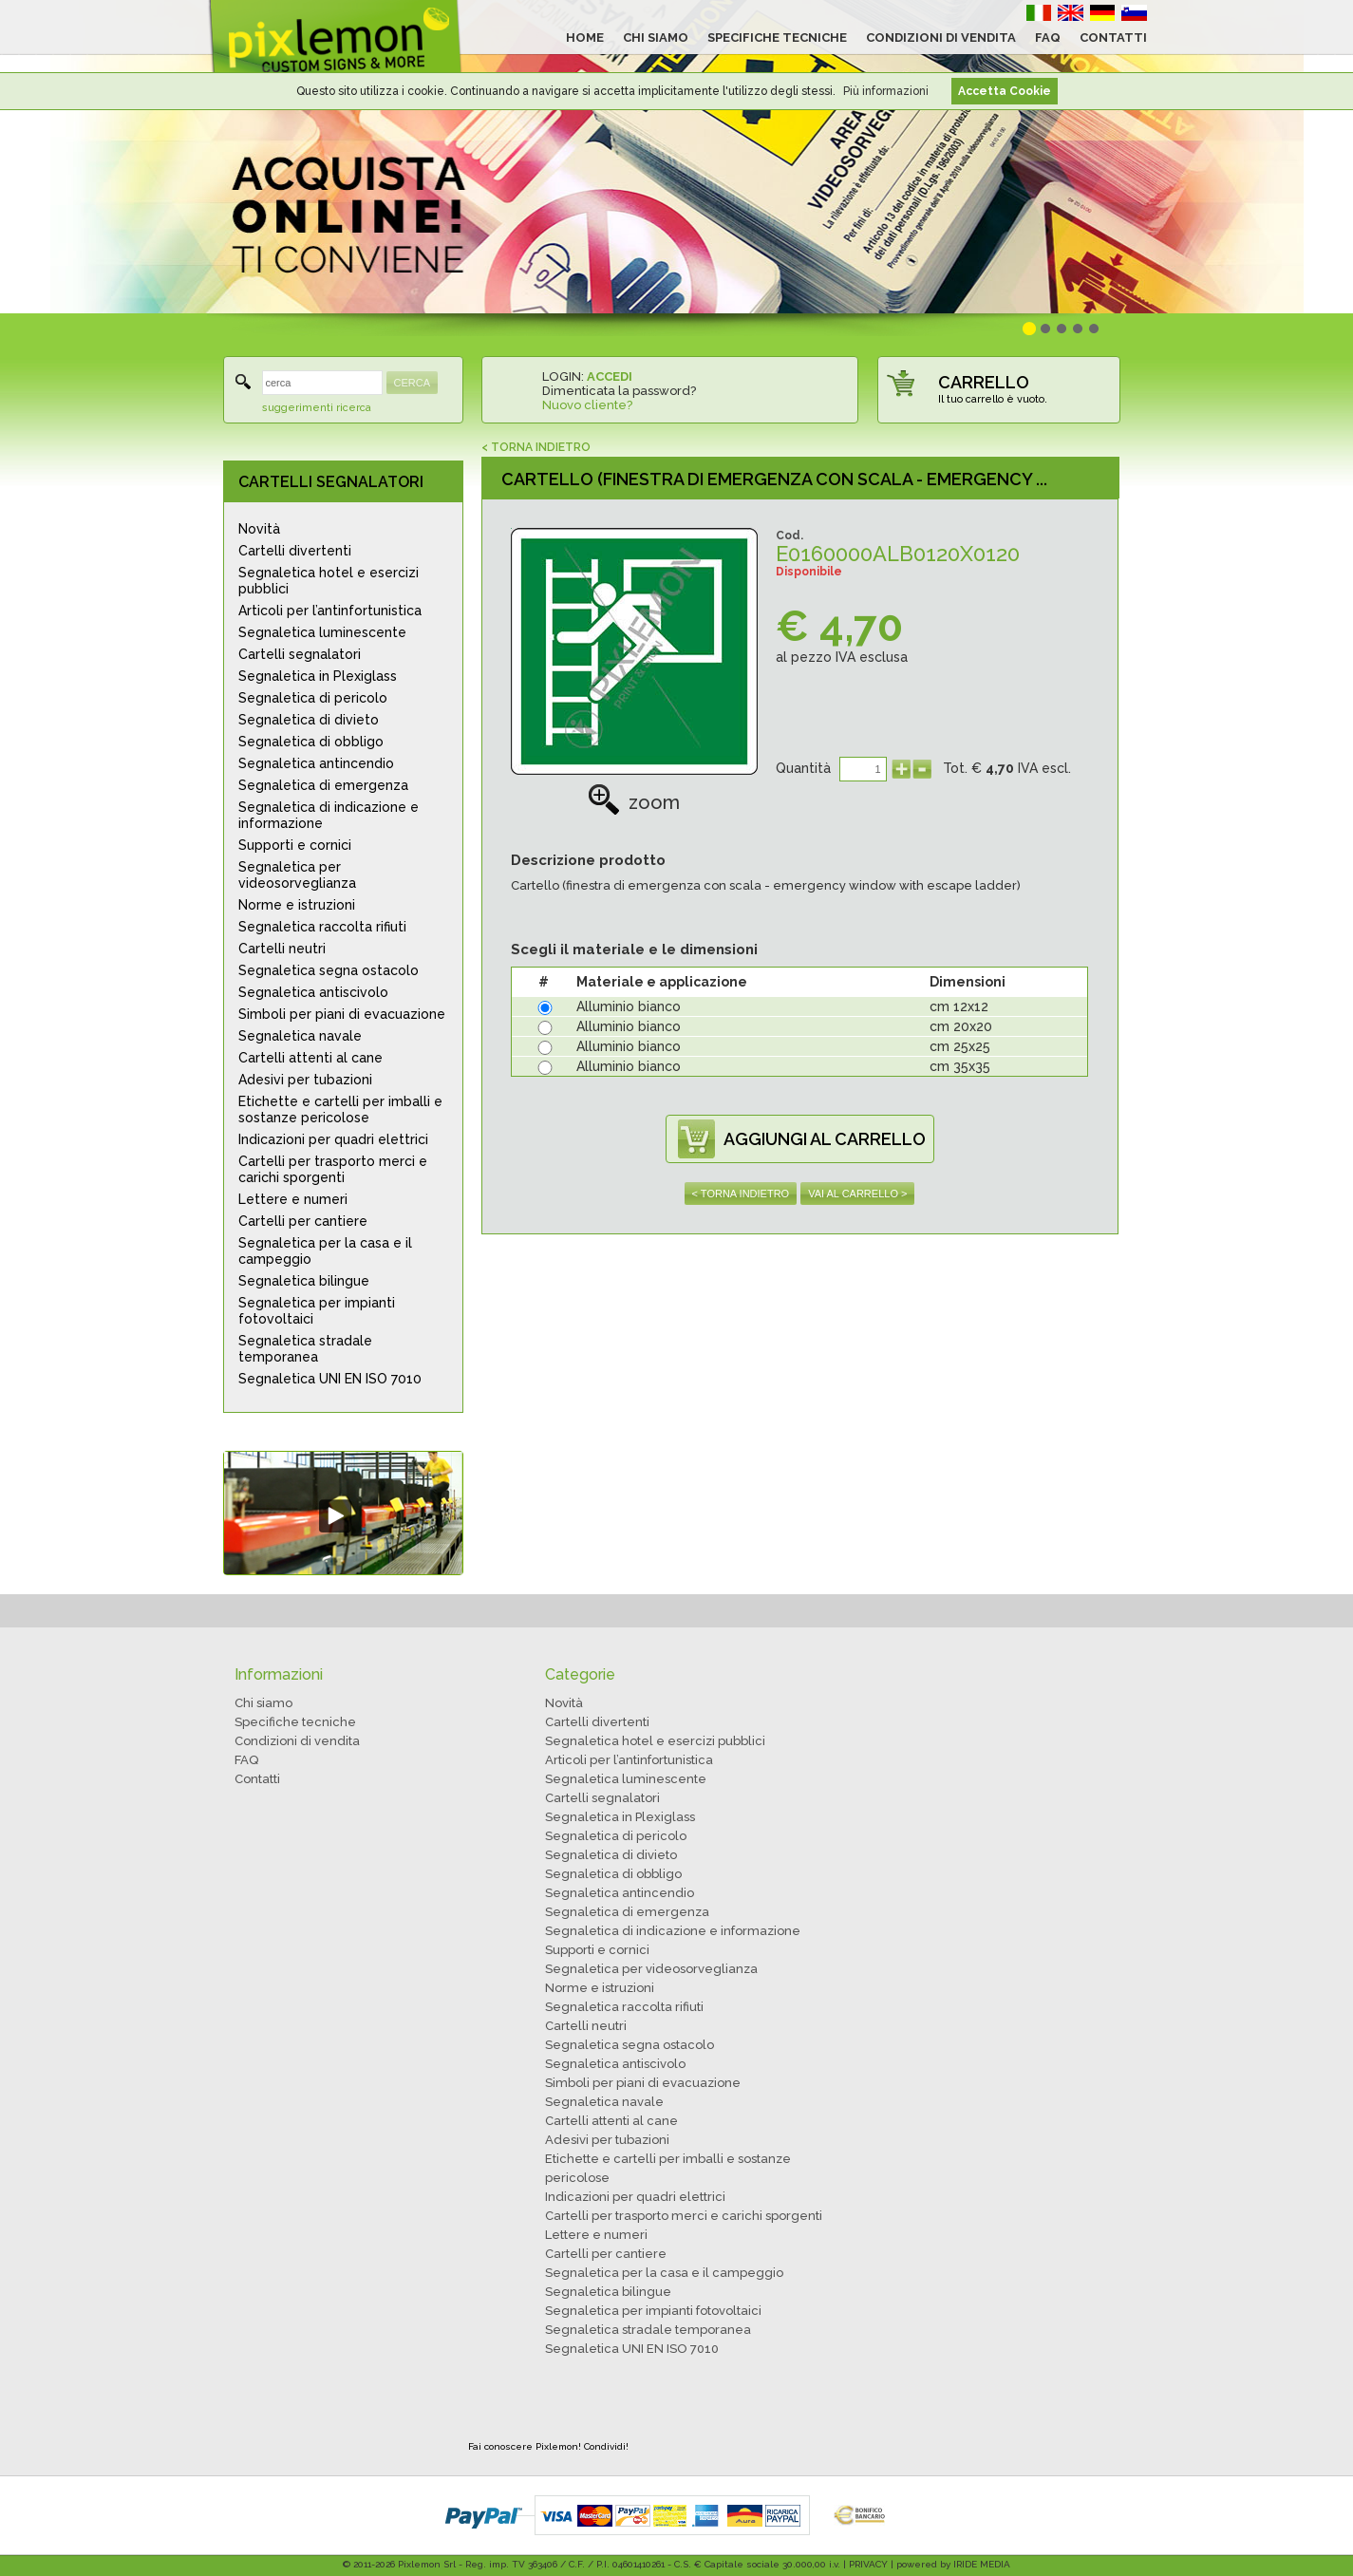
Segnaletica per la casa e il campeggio (325, 1251)
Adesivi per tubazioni (305, 1079)
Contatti (257, 1779)
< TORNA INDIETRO (536, 447)
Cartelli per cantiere (302, 1221)
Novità (259, 528)
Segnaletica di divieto (308, 719)
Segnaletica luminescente (322, 632)
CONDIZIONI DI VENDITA (941, 37)
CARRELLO (983, 382)
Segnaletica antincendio (316, 763)
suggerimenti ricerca (316, 408)
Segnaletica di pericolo (312, 697)
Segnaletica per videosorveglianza (297, 875)
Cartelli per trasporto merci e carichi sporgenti (332, 1169)
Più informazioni (886, 91)
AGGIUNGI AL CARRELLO (824, 1139)
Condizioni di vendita (297, 1741)
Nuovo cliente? (587, 405)
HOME (585, 37)
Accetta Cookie (1004, 91)
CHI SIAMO (655, 37)
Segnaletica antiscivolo (313, 992)
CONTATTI (1113, 37)
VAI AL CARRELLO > (857, 1193)
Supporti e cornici (294, 845)
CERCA (412, 382)
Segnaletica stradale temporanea (305, 1348)
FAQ (1048, 37)
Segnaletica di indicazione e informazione (328, 815)
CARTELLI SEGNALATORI (330, 482)
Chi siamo (263, 1703)
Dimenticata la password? (619, 391)
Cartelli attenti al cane (310, 1057)
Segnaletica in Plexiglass (317, 676)
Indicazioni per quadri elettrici (333, 1139)
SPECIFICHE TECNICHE (777, 37)
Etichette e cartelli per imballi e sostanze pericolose (340, 1109)
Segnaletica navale (300, 1036)
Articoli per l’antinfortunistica (330, 610)
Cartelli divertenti (294, 550)
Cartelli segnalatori (299, 654)
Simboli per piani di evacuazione (341, 1014)
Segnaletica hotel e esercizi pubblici (328, 580)
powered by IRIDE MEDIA (953, 2564)
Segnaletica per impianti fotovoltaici (316, 1310)
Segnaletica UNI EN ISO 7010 (330, 1378)
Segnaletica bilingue (303, 1280)
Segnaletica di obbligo (311, 741)
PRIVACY (868, 2564)
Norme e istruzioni (296, 904)
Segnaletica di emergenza (323, 785)
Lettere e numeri (293, 1199)
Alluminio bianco (628, 1006)
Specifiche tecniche (295, 1722)
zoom (634, 802)
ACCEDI (609, 376)
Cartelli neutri (282, 948)
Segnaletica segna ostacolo (328, 970)
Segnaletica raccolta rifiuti (322, 926)
